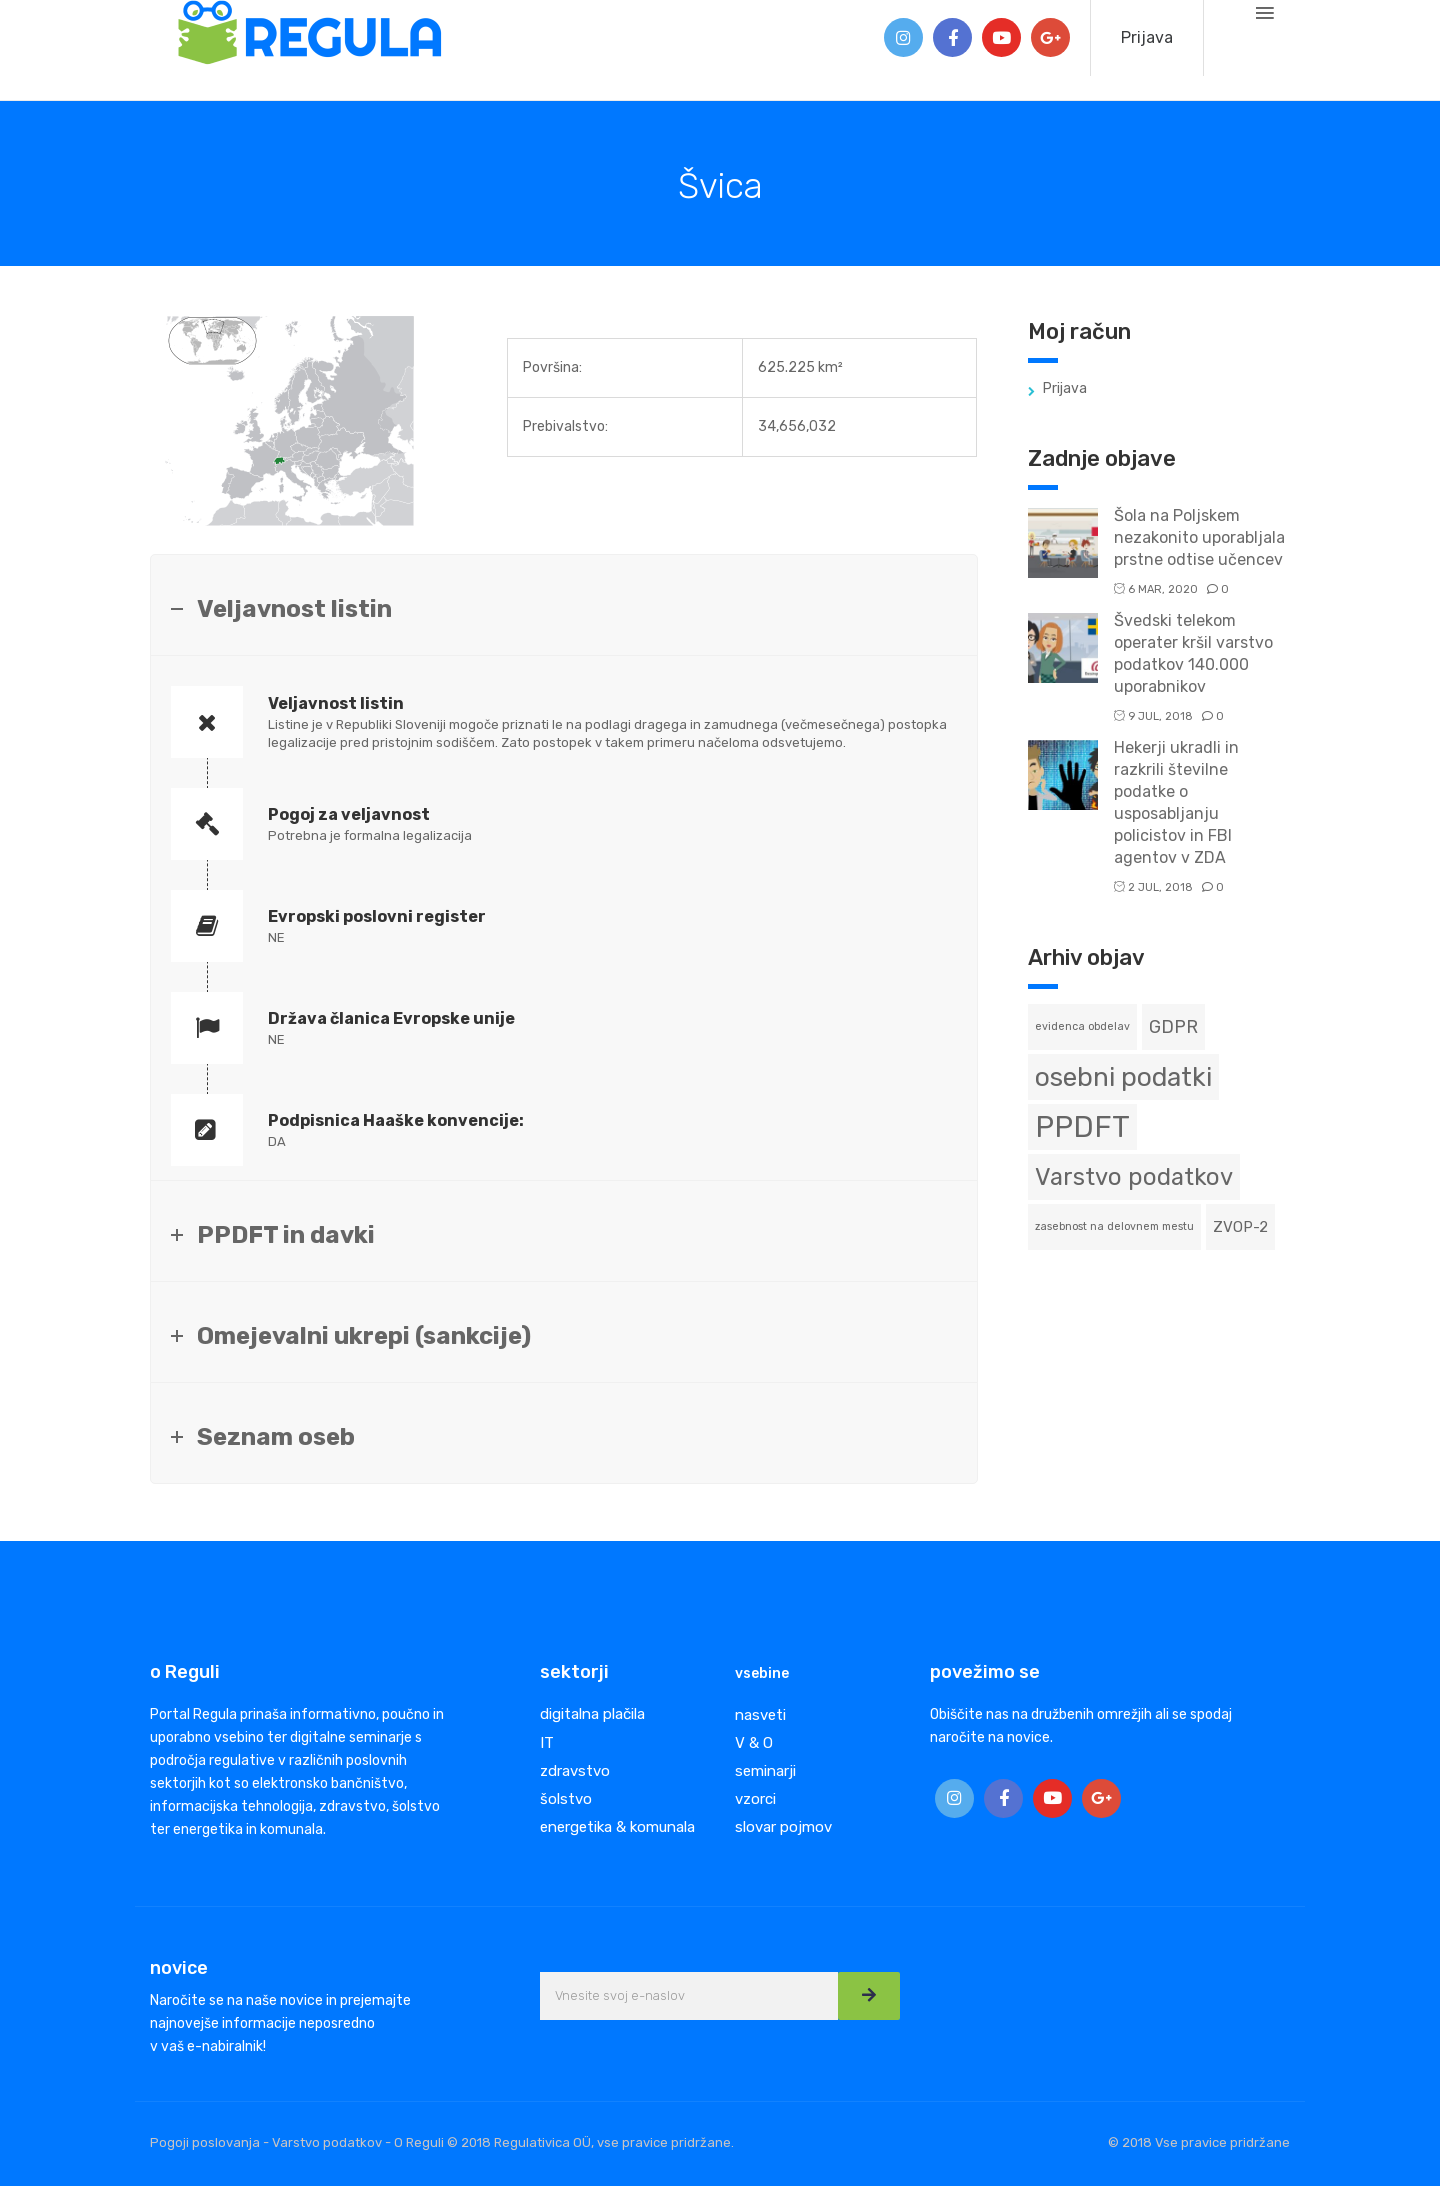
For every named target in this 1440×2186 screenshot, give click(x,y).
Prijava (1147, 37)
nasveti (760, 1715)
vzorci (755, 1799)
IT (547, 1743)
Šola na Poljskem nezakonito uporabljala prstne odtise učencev (1199, 537)
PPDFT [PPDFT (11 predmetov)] (1082, 1127)
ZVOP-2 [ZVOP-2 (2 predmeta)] (1240, 1227)
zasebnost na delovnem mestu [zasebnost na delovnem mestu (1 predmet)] (1114, 1226)
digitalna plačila (592, 1714)
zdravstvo (575, 1771)
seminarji (765, 1771)
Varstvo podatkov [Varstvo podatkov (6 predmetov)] (1134, 1177)
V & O (754, 1743)
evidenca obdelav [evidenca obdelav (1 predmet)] (1082, 1026)
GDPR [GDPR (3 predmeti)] (1173, 1026)
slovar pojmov (783, 1827)
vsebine (762, 1673)
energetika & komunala (617, 1827)
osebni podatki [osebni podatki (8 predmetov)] (1123, 1077)
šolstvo (566, 1799)
